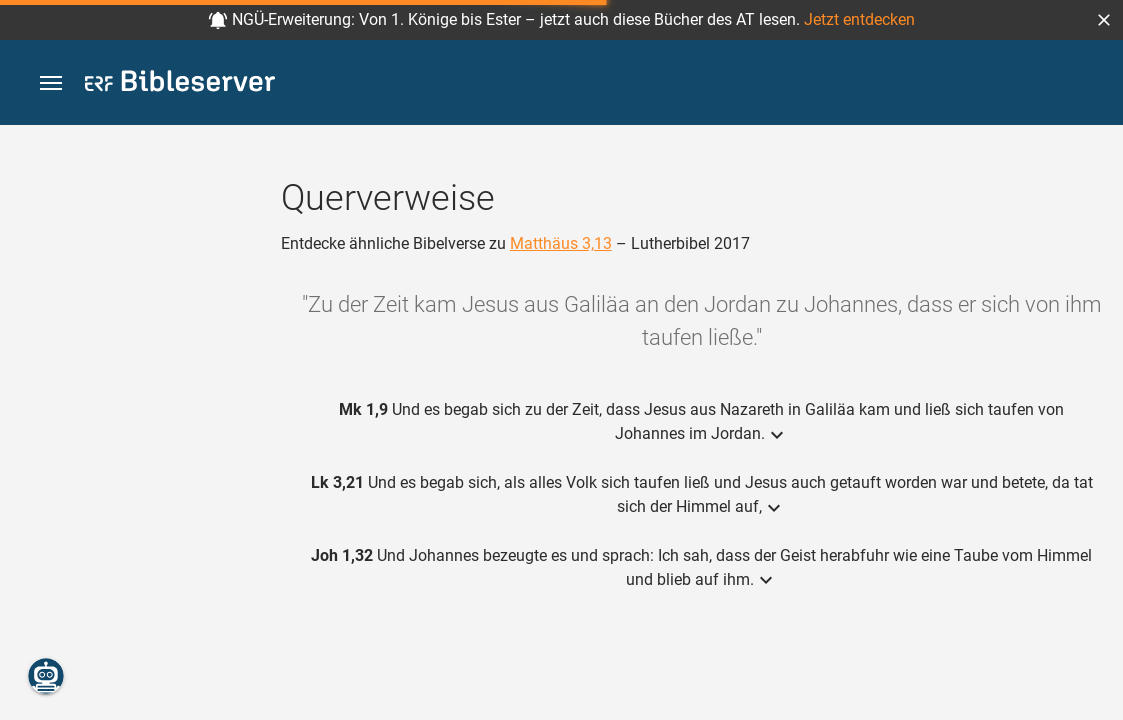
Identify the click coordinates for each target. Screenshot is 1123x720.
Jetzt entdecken (859, 19)
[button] (1104, 20)
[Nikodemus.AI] (46, 676)
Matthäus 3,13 (561, 243)
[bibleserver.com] (180, 84)
